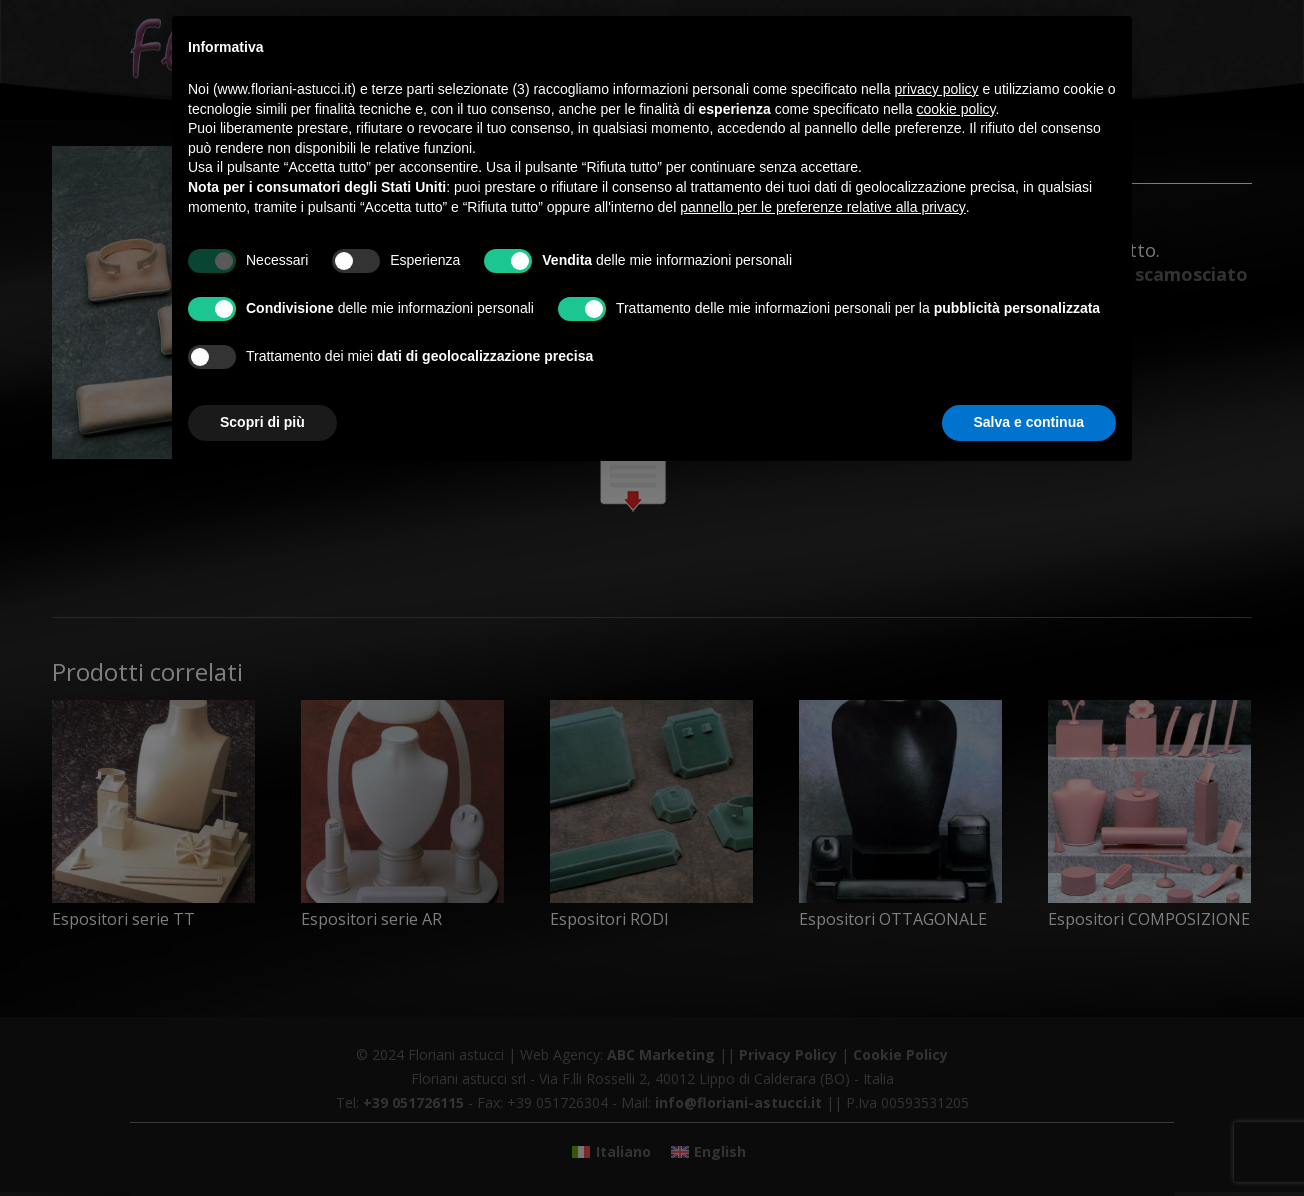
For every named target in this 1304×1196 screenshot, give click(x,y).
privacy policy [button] (937, 89)
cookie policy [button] (955, 109)
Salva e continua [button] (1029, 422)
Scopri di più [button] (262, 422)
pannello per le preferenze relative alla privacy (823, 207)
